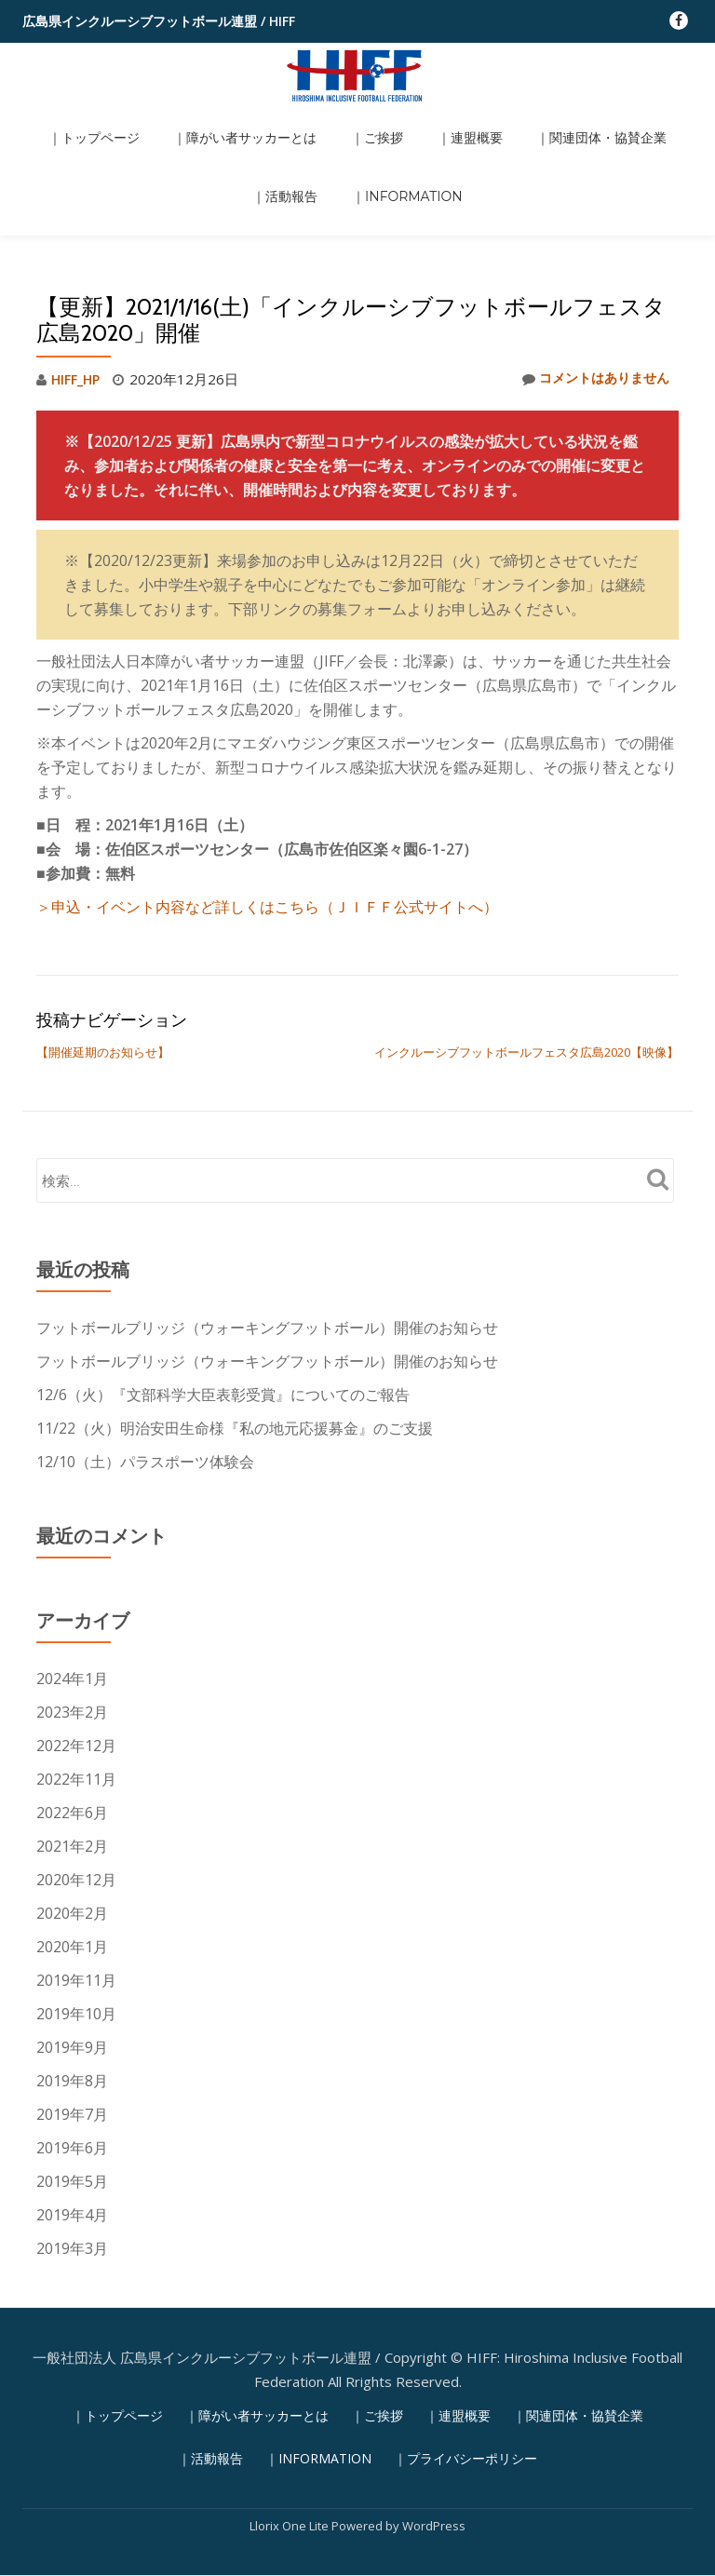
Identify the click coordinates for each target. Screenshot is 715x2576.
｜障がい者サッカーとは (218, 121)
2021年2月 (72, 1767)
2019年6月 (72, 2068)
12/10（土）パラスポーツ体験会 (145, 1382)
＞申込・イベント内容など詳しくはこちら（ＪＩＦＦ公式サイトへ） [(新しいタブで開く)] (267, 827)
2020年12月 (76, 1800)
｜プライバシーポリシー (465, 2380)
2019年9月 (72, 1968)
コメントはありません (590, 300)
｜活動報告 (644, 121)
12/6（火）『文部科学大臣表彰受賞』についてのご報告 (223, 1315)
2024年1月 (72, 1599)
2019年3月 (72, 2169)
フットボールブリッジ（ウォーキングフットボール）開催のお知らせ (267, 1248)
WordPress (433, 2447)
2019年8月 (72, 2001)
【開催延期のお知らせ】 (102, 972)
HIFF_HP (77, 300)
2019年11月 (76, 1901)
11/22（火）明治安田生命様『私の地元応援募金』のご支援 (234, 1349)
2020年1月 (72, 1867)
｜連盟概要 (412, 121)
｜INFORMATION (358, 147)
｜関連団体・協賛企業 (529, 121)
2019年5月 (72, 2102)
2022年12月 (76, 1666)
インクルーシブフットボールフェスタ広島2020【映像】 (526, 972)
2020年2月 (72, 1834)
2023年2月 (72, 1633)
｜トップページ (83, 121)
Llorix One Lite (290, 2447)
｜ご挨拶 (335, 121)
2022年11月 (76, 1700)
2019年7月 (72, 2035)
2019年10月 (76, 1934)
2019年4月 (72, 2135)
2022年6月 (72, 1733)
